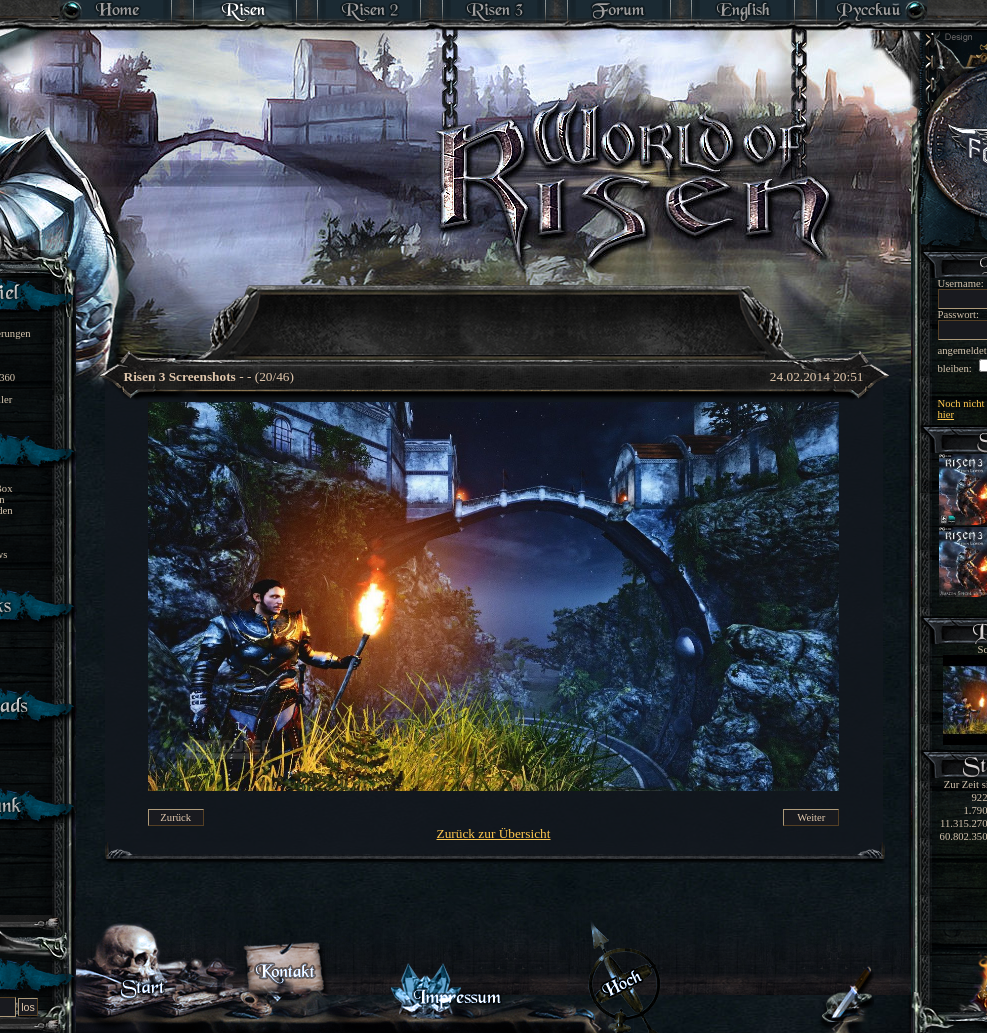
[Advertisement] (495, 310)
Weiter (811, 817)
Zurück (175, 817)
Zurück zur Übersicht (494, 833)
